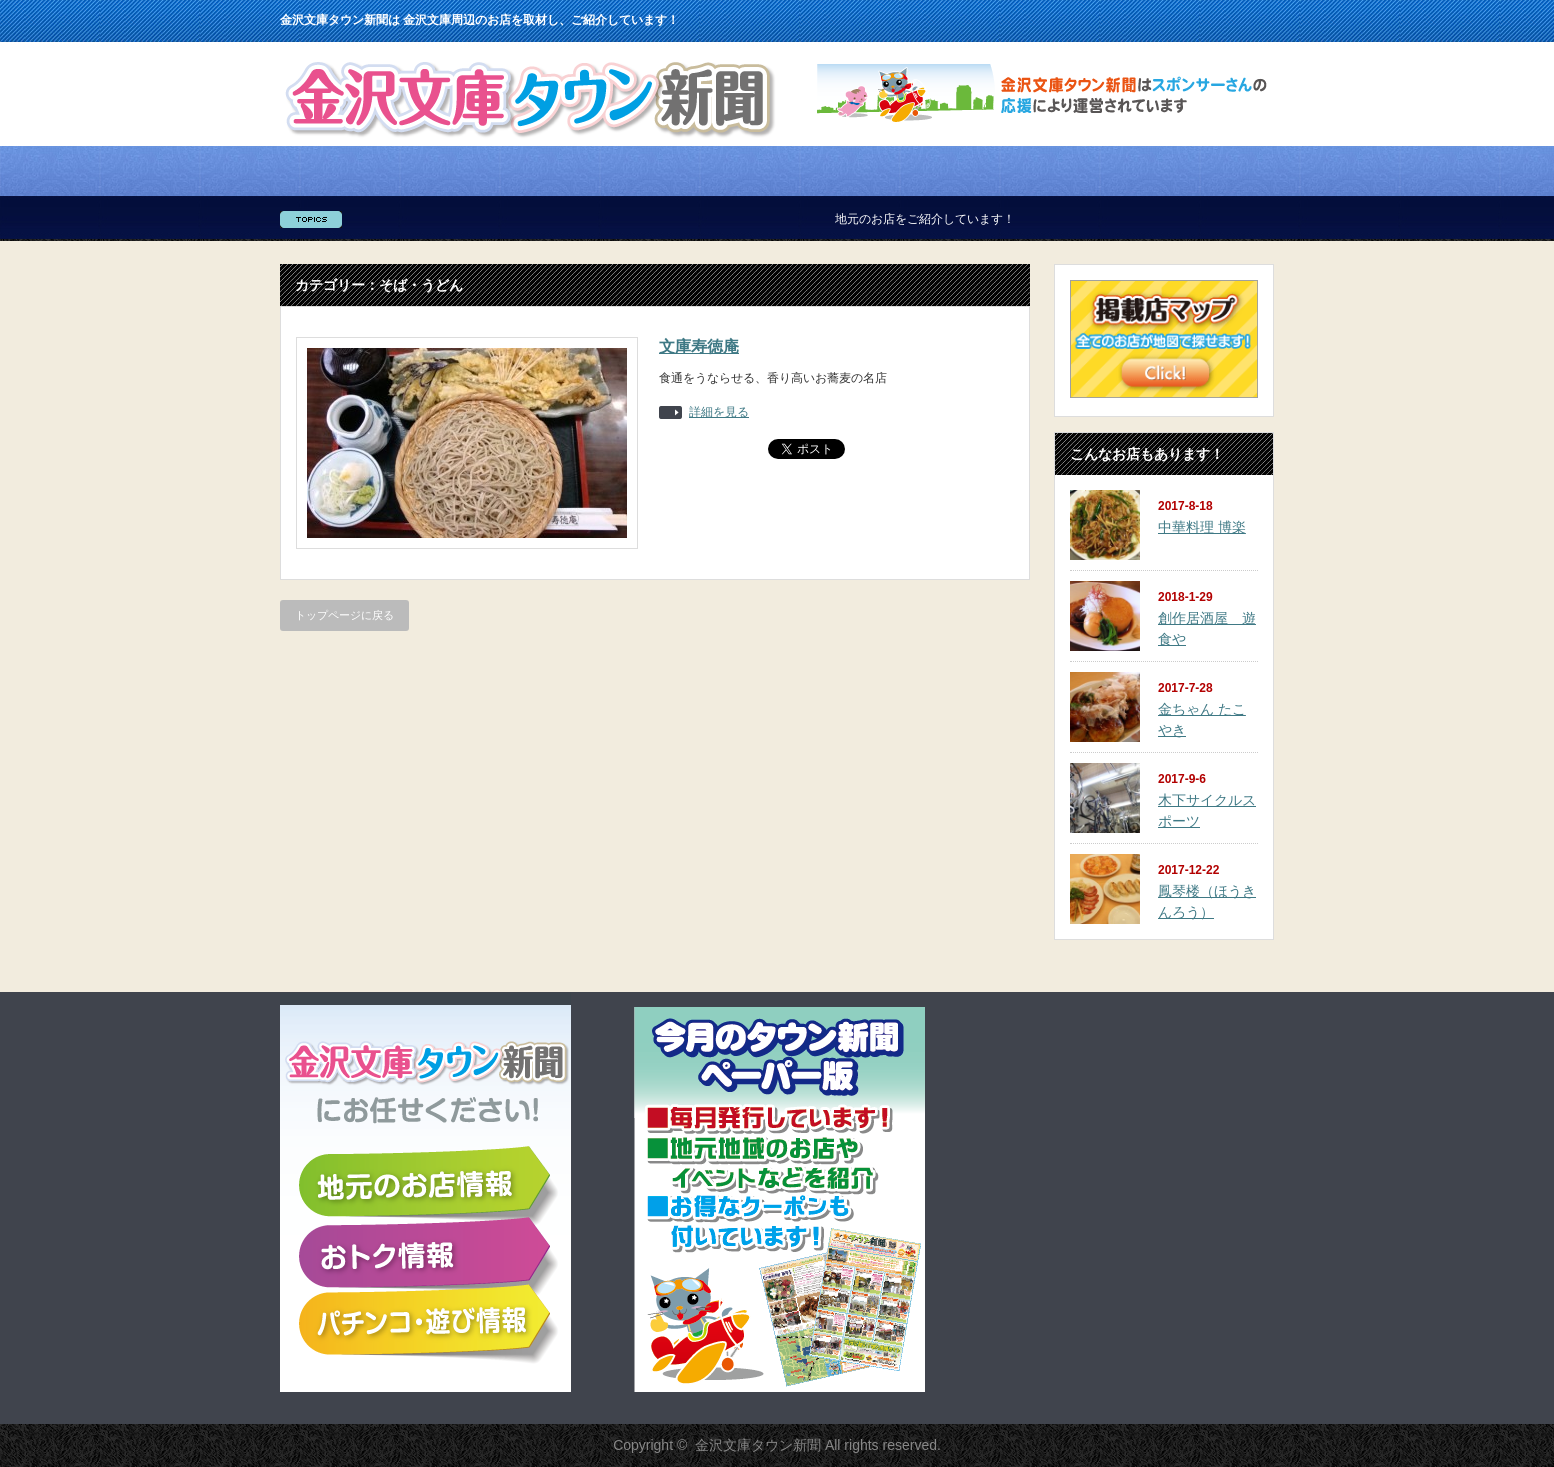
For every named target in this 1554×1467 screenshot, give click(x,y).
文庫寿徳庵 (699, 346)
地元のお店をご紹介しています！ (937, 219)
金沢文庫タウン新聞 (758, 1445)
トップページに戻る (344, 615)
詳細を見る (719, 412)
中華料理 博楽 (1202, 527)
